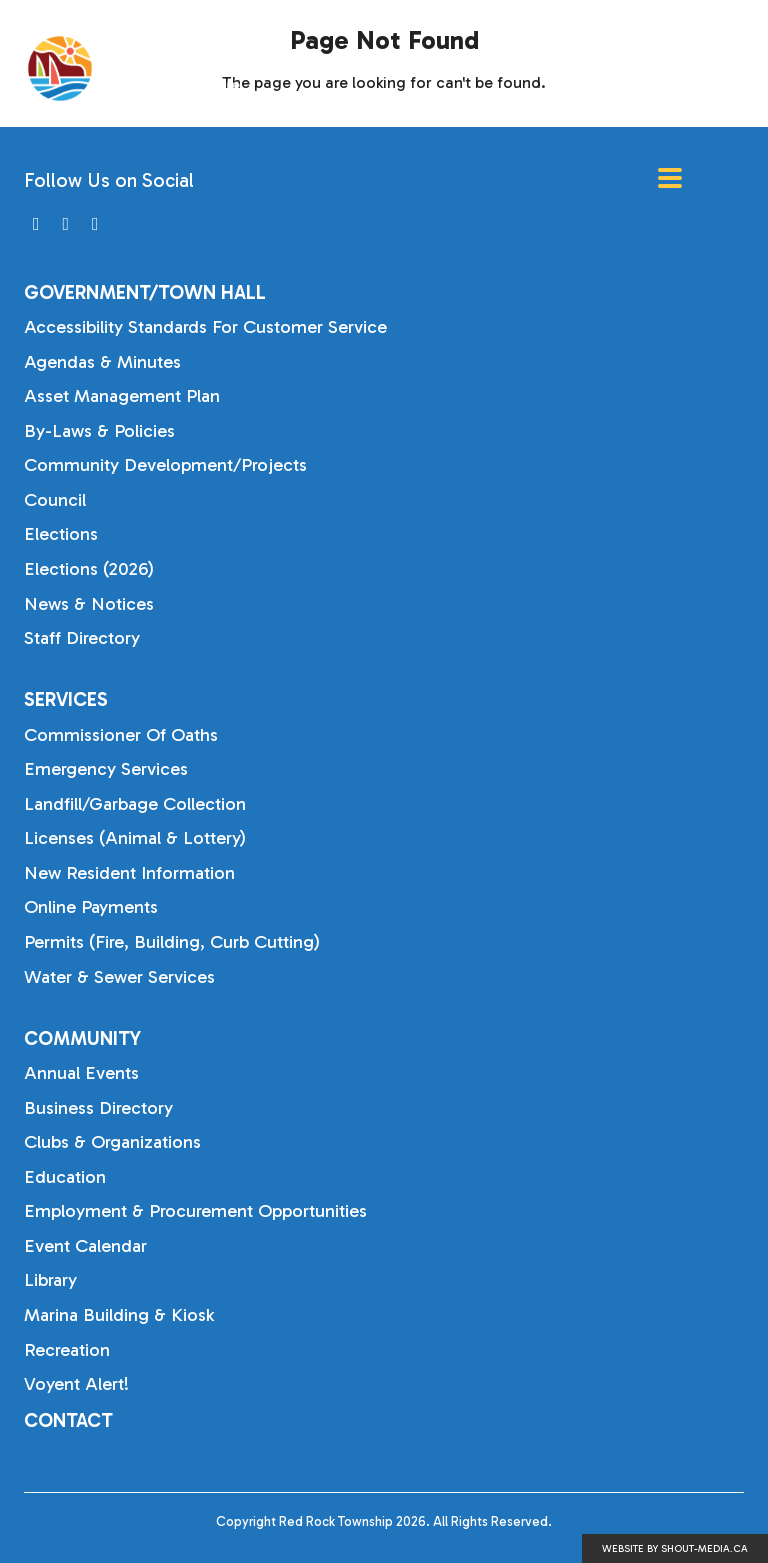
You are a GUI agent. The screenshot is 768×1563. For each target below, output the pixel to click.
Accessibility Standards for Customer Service (205, 327)
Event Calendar (85, 1246)
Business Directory (98, 1108)
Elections (61, 534)
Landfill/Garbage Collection (135, 804)
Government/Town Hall (145, 292)
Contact (68, 1420)
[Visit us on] (36, 224)
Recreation (67, 1350)
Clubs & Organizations (112, 1142)
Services (66, 699)
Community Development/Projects (165, 465)
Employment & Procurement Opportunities (195, 1211)
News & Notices (89, 604)
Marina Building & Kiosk (119, 1315)
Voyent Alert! (76, 1384)
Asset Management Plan (122, 396)
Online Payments (91, 907)
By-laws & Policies (99, 431)
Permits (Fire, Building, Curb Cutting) (172, 942)
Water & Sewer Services (119, 977)
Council (55, 500)
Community (82, 1038)
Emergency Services (106, 769)
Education (65, 1177)
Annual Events (81, 1073)
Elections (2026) (89, 569)
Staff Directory (82, 638)
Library (50, 1280)
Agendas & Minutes (102, 362)
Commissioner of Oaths (121, 735)
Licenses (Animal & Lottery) (135, 838)
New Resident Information (129, 873)
